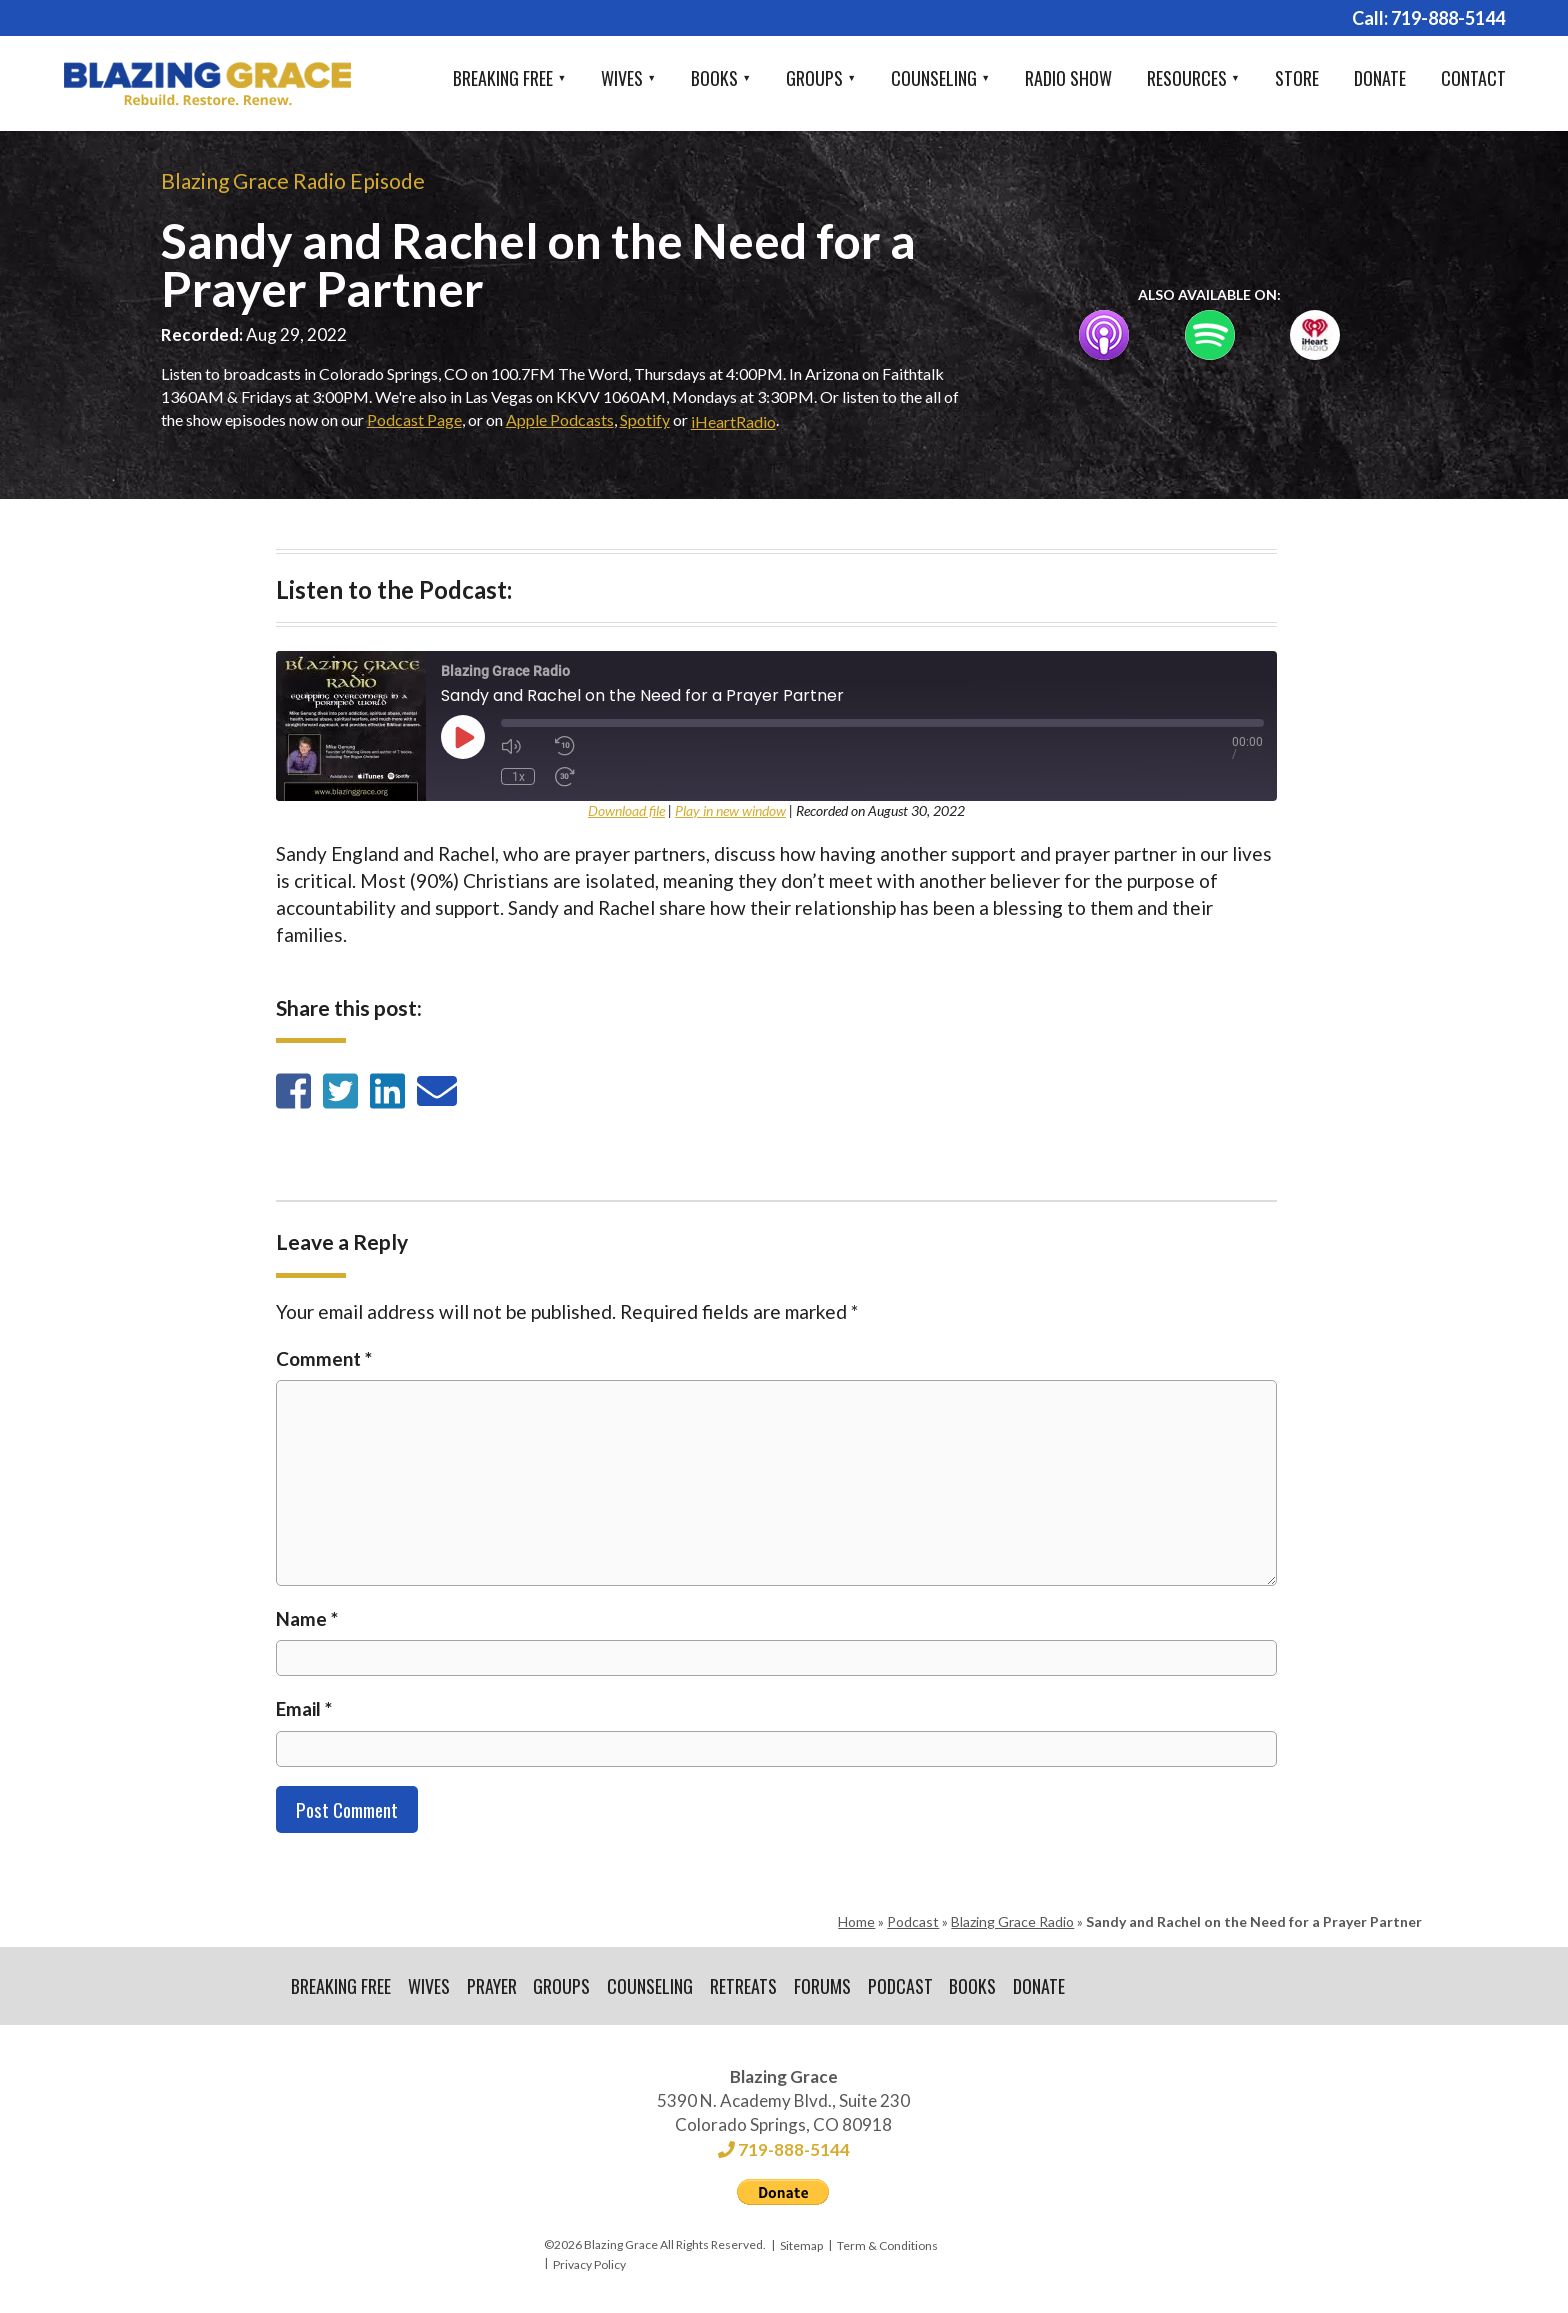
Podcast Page (414, 419)
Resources (1187, 78)
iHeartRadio (733, 421)
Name (307, 1618)
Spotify (645, 419)
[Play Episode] (463, 737)
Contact (1473, 78)
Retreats (744, 1986)
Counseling (934, 78)
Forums (823, 1986)
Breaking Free (503, 78)
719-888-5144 (1448, 18)
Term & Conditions (887, 2246)
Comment (324, 1358)
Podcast (913, 1921)
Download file (626, 810)
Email (304, 1708)
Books (714, 78)
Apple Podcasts (560, 419)
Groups (814, 78)
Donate (1380, 78)
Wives (622, 78)
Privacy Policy (589, 2264)
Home (856, 1921)
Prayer (492, 1986)
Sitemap (801, 2246)
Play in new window (730, 810)
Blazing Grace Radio (1012, 1921)
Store (1297, 78)
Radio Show (1068, 78)
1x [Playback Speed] (517, 776)
